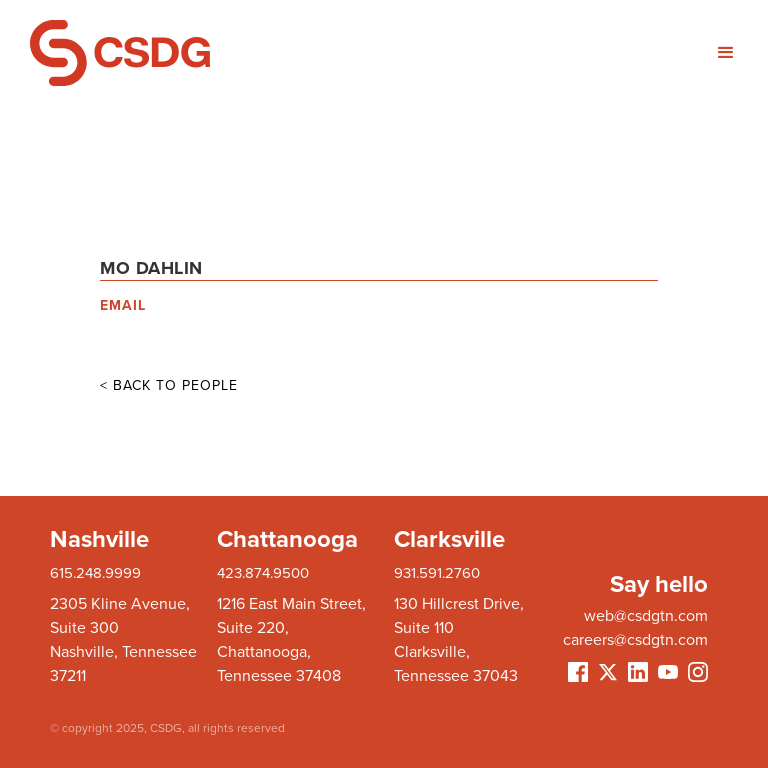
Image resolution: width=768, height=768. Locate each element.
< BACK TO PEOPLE (169, 385)
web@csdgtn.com (646, 616)
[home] (207, 53)
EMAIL (123, 305)
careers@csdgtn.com (635, 640)
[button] (561, 53)
